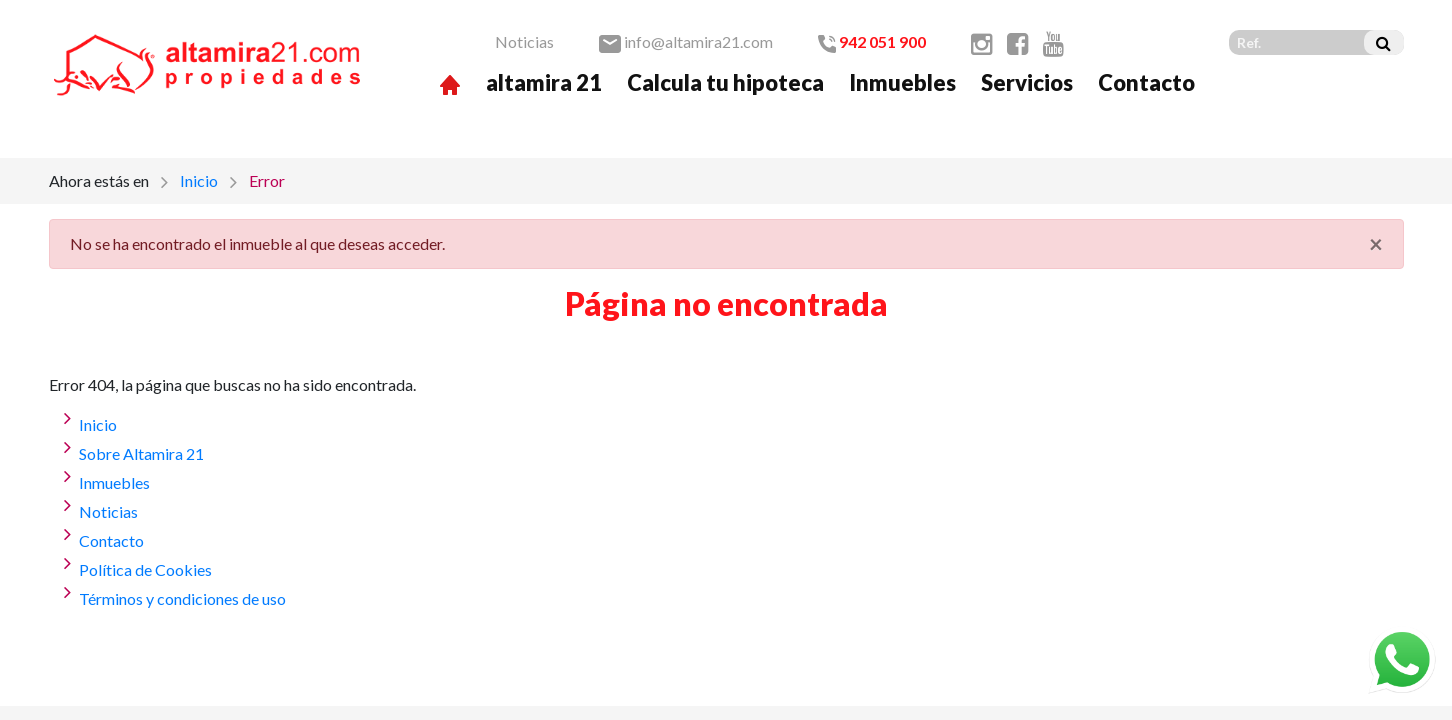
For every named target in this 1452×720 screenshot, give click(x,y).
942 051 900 (872, 41)
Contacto (1146, 82)
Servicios (1027, 82)
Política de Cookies (145, 569)
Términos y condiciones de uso (182, 598)
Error (267, 180)
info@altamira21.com (686, 41)
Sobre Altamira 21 (141, 453)
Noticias (524, 41)
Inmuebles (902, 82)
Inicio (199, 180)
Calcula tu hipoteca (725, 82)
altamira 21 (544, 82)
